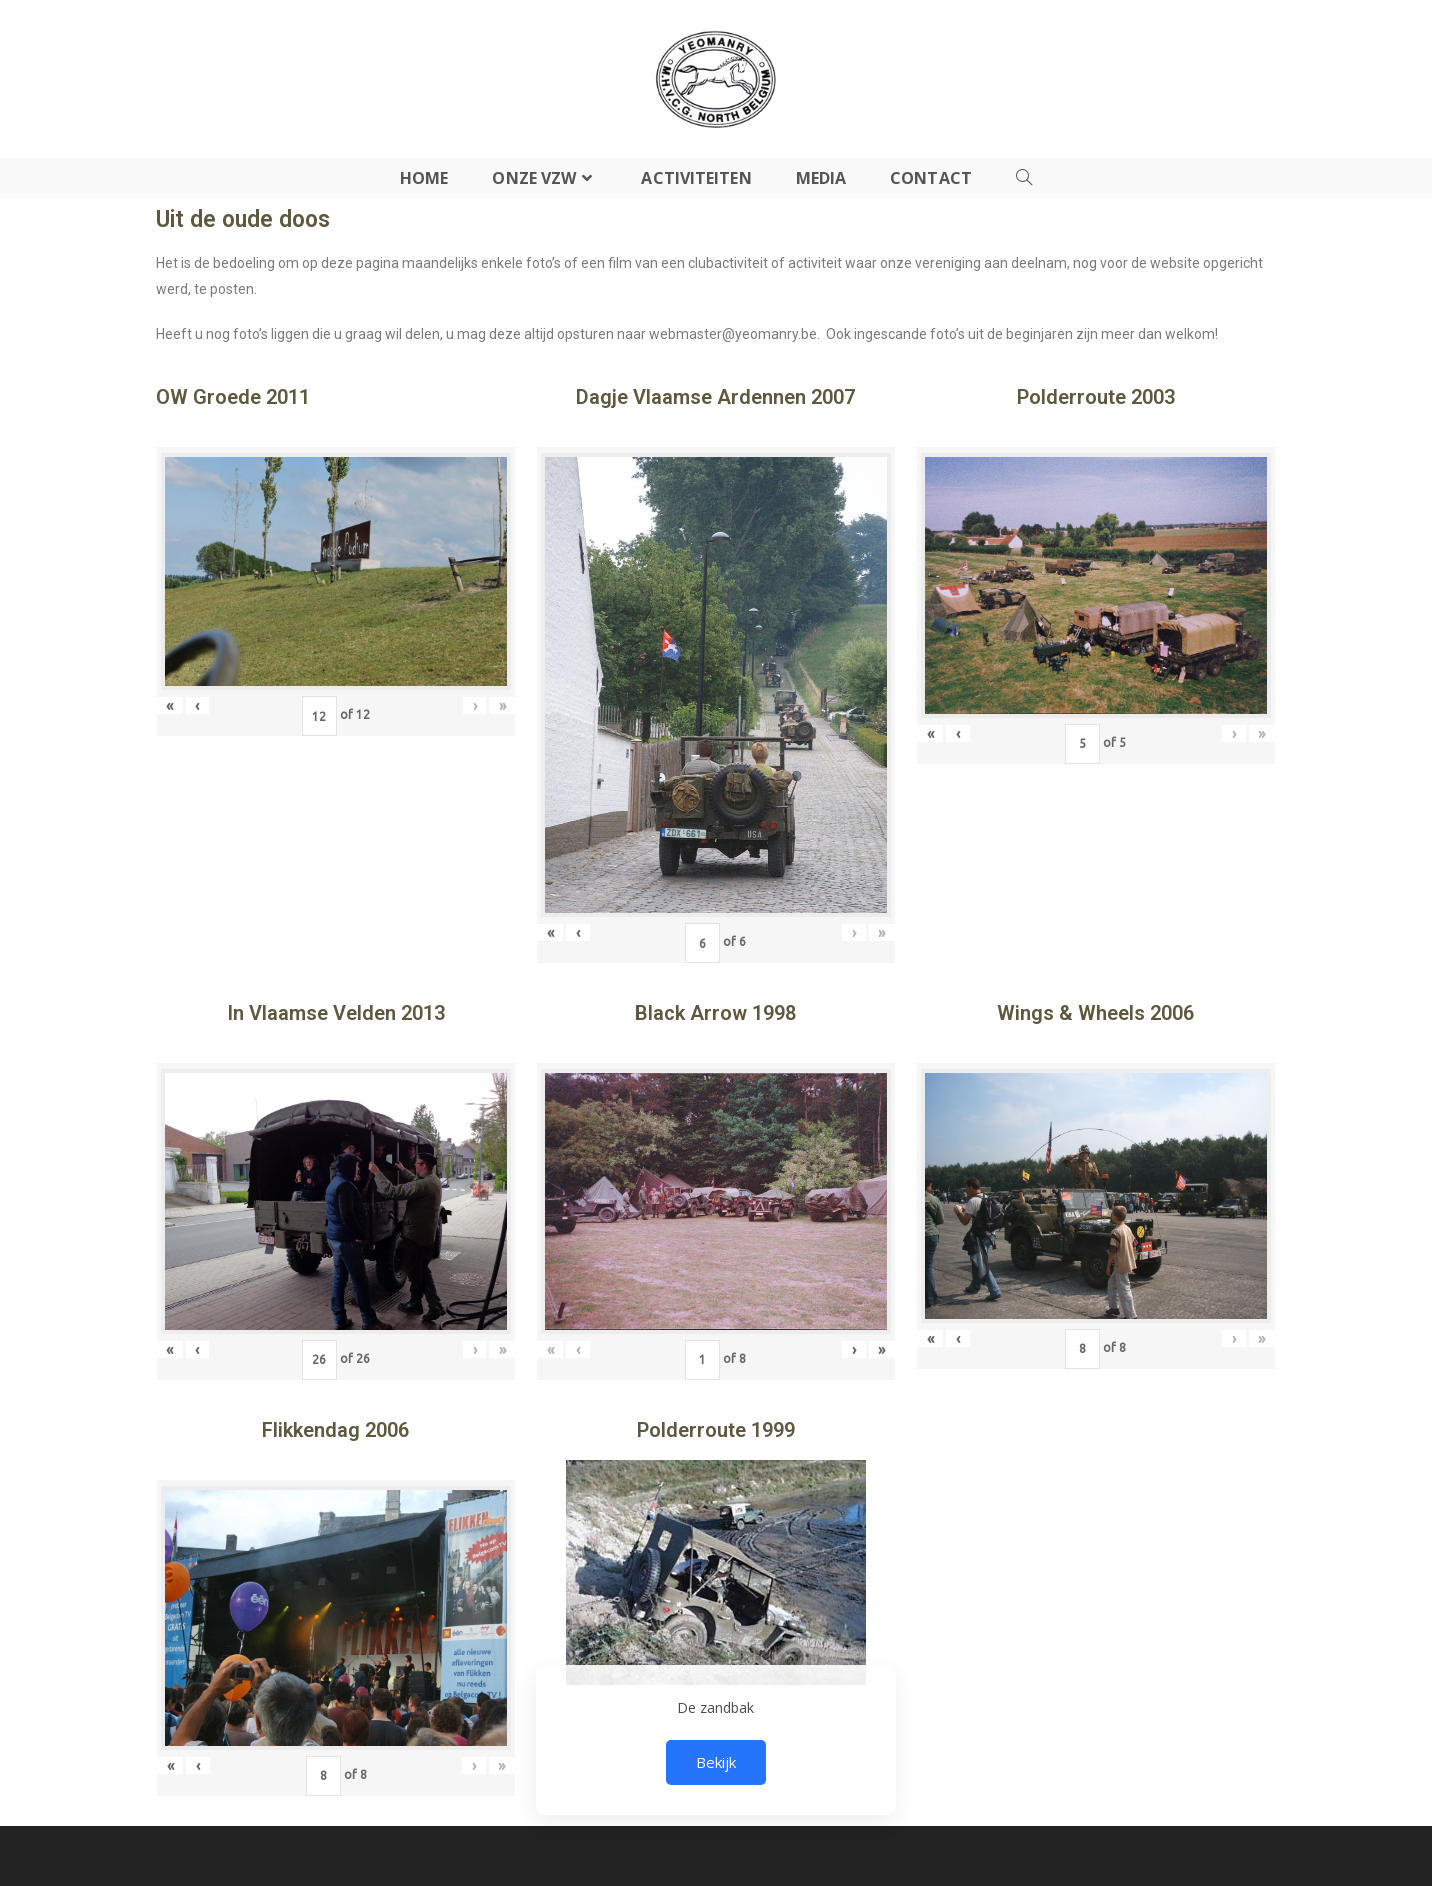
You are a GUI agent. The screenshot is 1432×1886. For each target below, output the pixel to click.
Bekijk (716, 1762)
